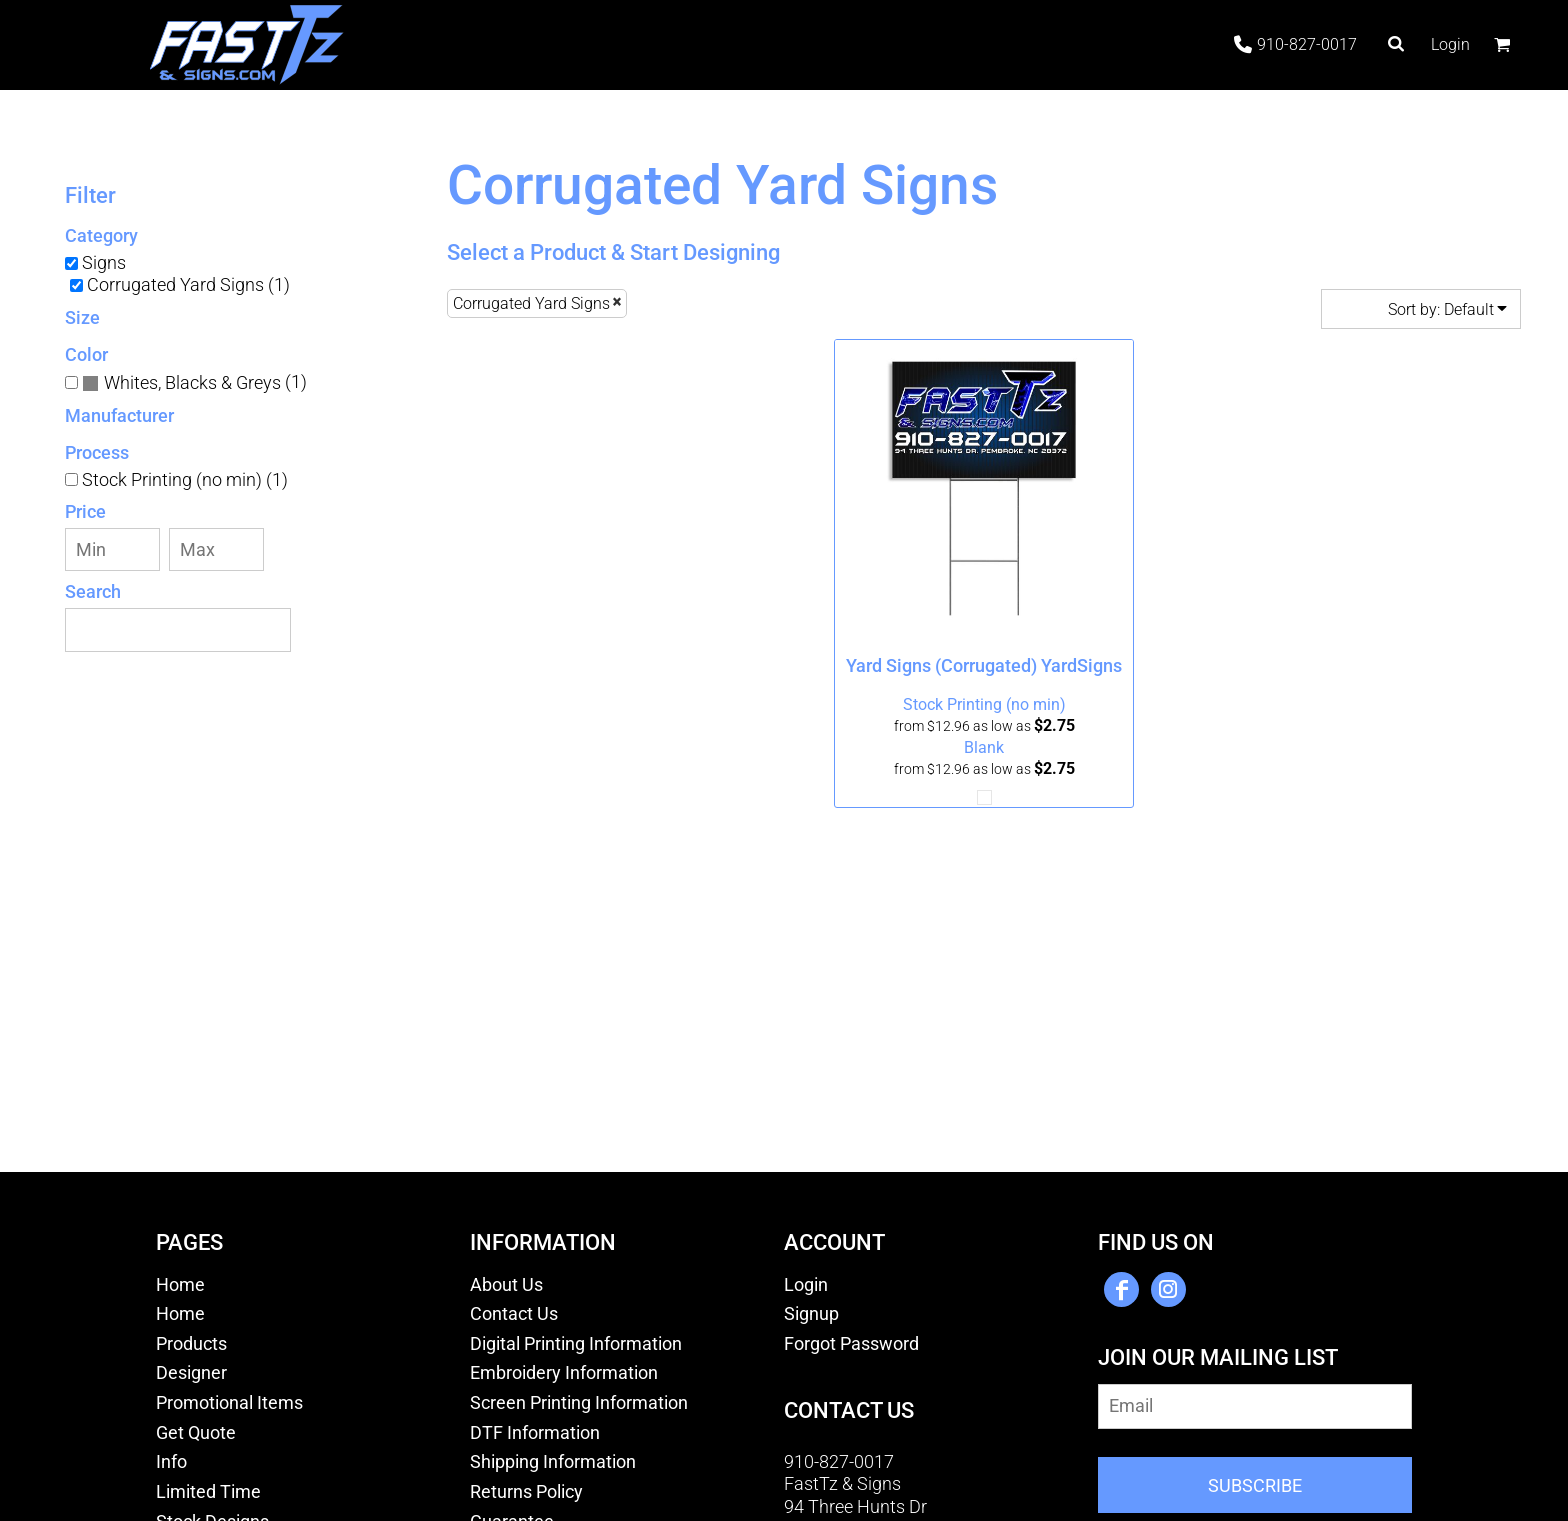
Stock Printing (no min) (984, 704)
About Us (506, 1284)
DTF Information (535, 1432)
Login (1450, 44)
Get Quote (196, 1432)
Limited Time (208, 1491)
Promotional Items (229, 1402)
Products (191, 1343)
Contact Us (514, 1313)
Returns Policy (526, 1491)
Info (171, 1461)
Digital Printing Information (576, 1343)
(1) (194, 383)
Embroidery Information (564, 1372)
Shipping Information (553, 1461)
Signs (104, 262)
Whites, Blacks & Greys (192, 382)
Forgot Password (851, 1343)
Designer (191, 1372)
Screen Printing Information (579, 1402)
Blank (984, 747)
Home (180, 1284)
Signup (811, 1313)
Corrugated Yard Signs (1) (188, 284)
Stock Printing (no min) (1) (185, 479)
